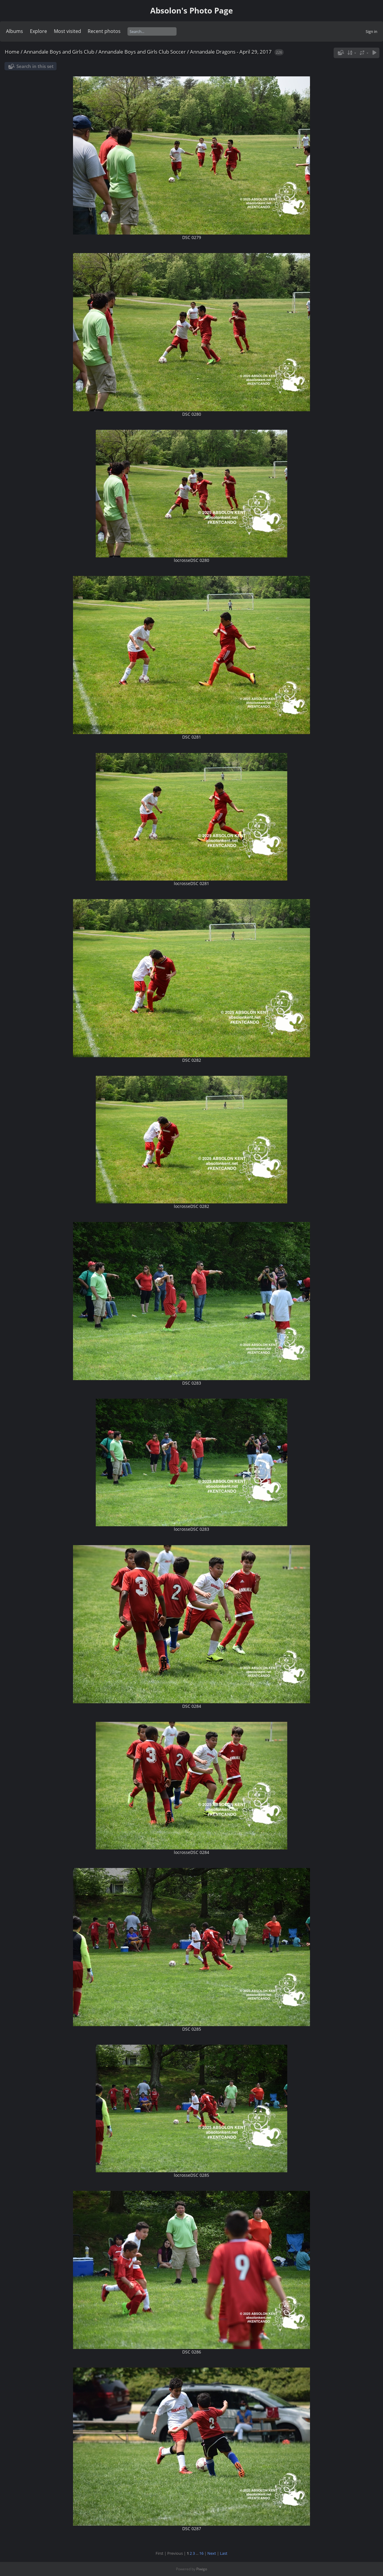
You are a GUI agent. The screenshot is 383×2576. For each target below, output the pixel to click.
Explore (38, 31)
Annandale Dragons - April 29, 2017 (231, 51)
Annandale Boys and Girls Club (59, 51)
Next (211, 2553)
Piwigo (201, 2569)
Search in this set (35, 66)
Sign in (371, 31)
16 (201, 2553)
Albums (14, 31)
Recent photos (104, 31)
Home (12, 51)
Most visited (67, 31)
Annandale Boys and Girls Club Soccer (142, 51)
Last (223, 2553)
